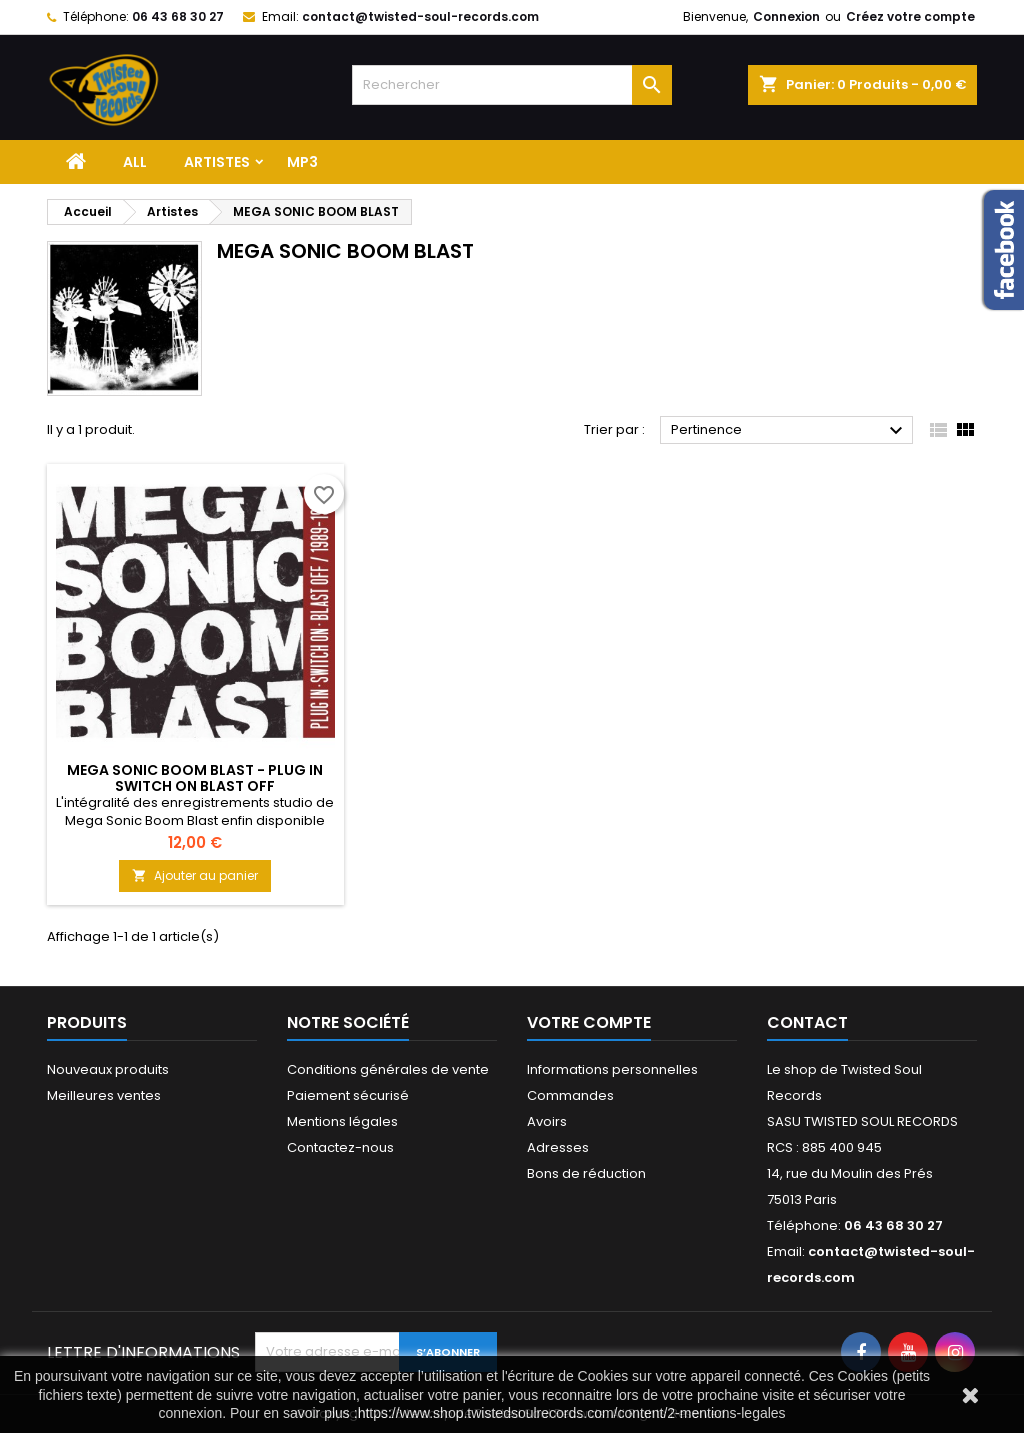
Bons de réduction (586, 1173)
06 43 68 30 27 (178, 16)
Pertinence (789, 431)
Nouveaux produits (108, 1069)
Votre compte (589, 1022)
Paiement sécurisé (348, 1095)
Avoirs (547, 1121)
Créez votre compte (910, 16)
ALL (135, 162)
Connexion (786, 16)
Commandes (570, 1095)
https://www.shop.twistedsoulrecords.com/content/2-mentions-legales (572, 1413)
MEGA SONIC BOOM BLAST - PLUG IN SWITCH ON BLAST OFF (195, 778)
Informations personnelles (612, 1069)
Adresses (558, 1147)
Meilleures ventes (104, 1095)
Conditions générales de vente (388, 1069)
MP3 (302, 162)
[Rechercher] (512, 85)
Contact (807, 1022)
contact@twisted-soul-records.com (420, 16)
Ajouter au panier (195, 875)
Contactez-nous (340, 1147)
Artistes (217, 162)
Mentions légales (342, 1121)
